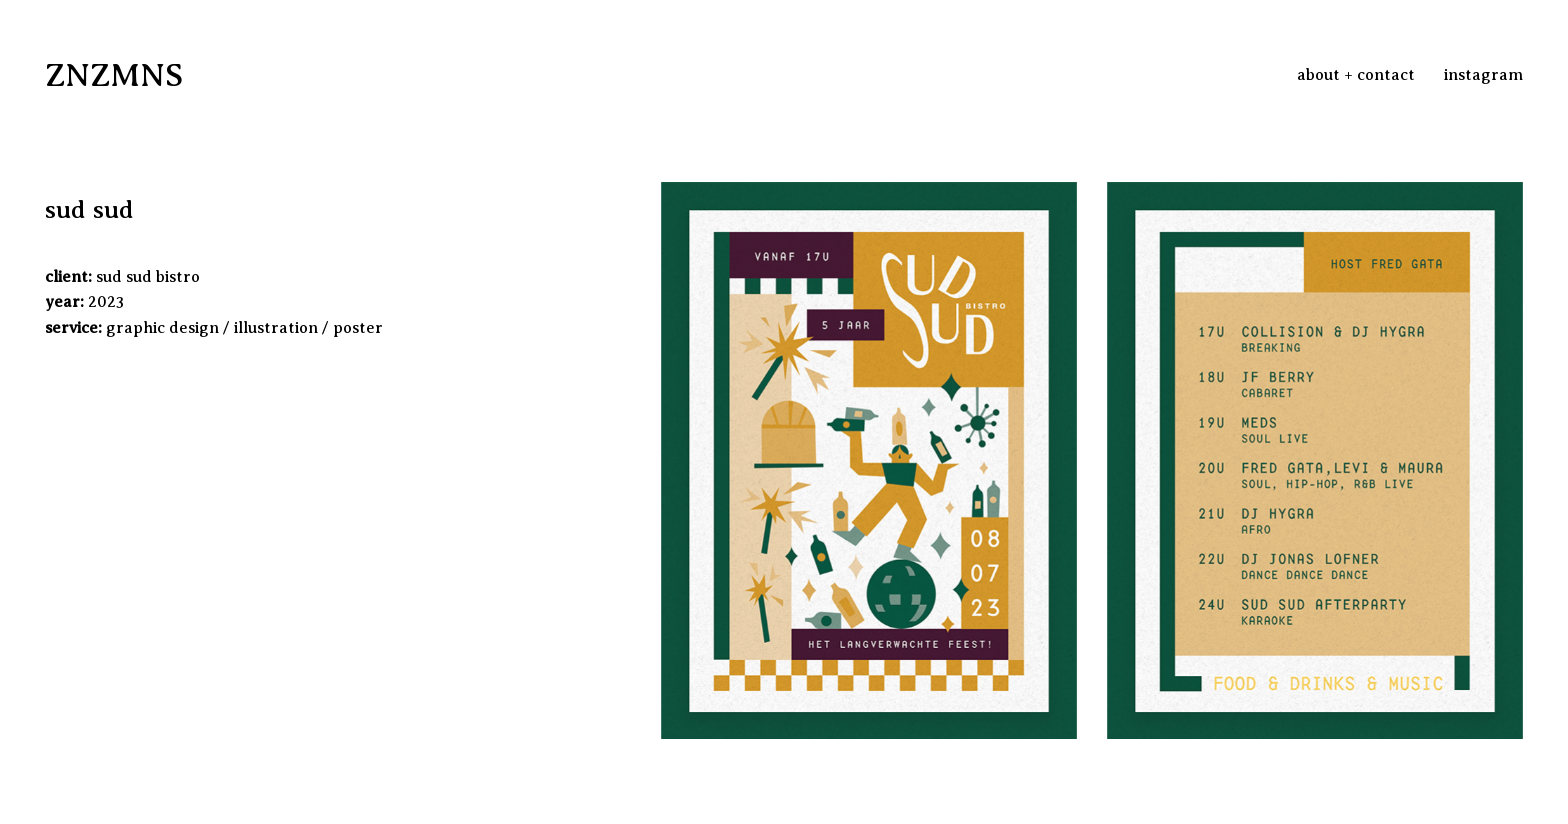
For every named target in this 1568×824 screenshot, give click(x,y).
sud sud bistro (148, 277)
